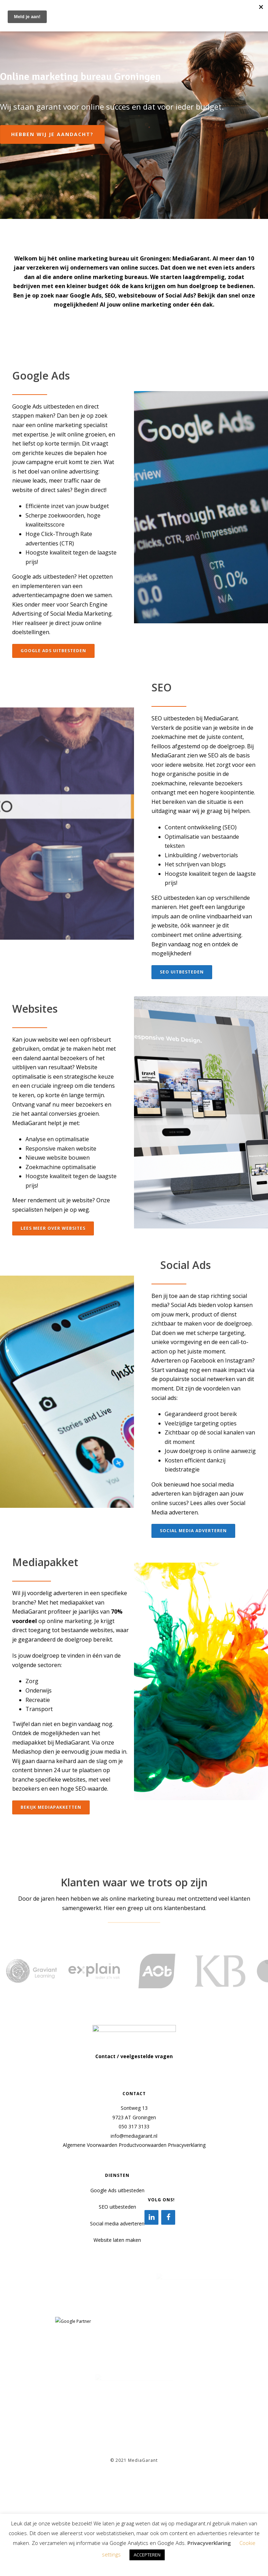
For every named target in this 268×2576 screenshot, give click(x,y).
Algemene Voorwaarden (90, 2145)
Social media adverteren (117, 2223)
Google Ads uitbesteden (117, 2190)
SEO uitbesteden (117, 2206)
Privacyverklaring (187, 2145)
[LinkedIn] (151, 2217)
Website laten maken (117, 2240)
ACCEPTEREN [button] (147, 2555)
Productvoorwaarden (142, 2145)
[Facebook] (168, 2217)
